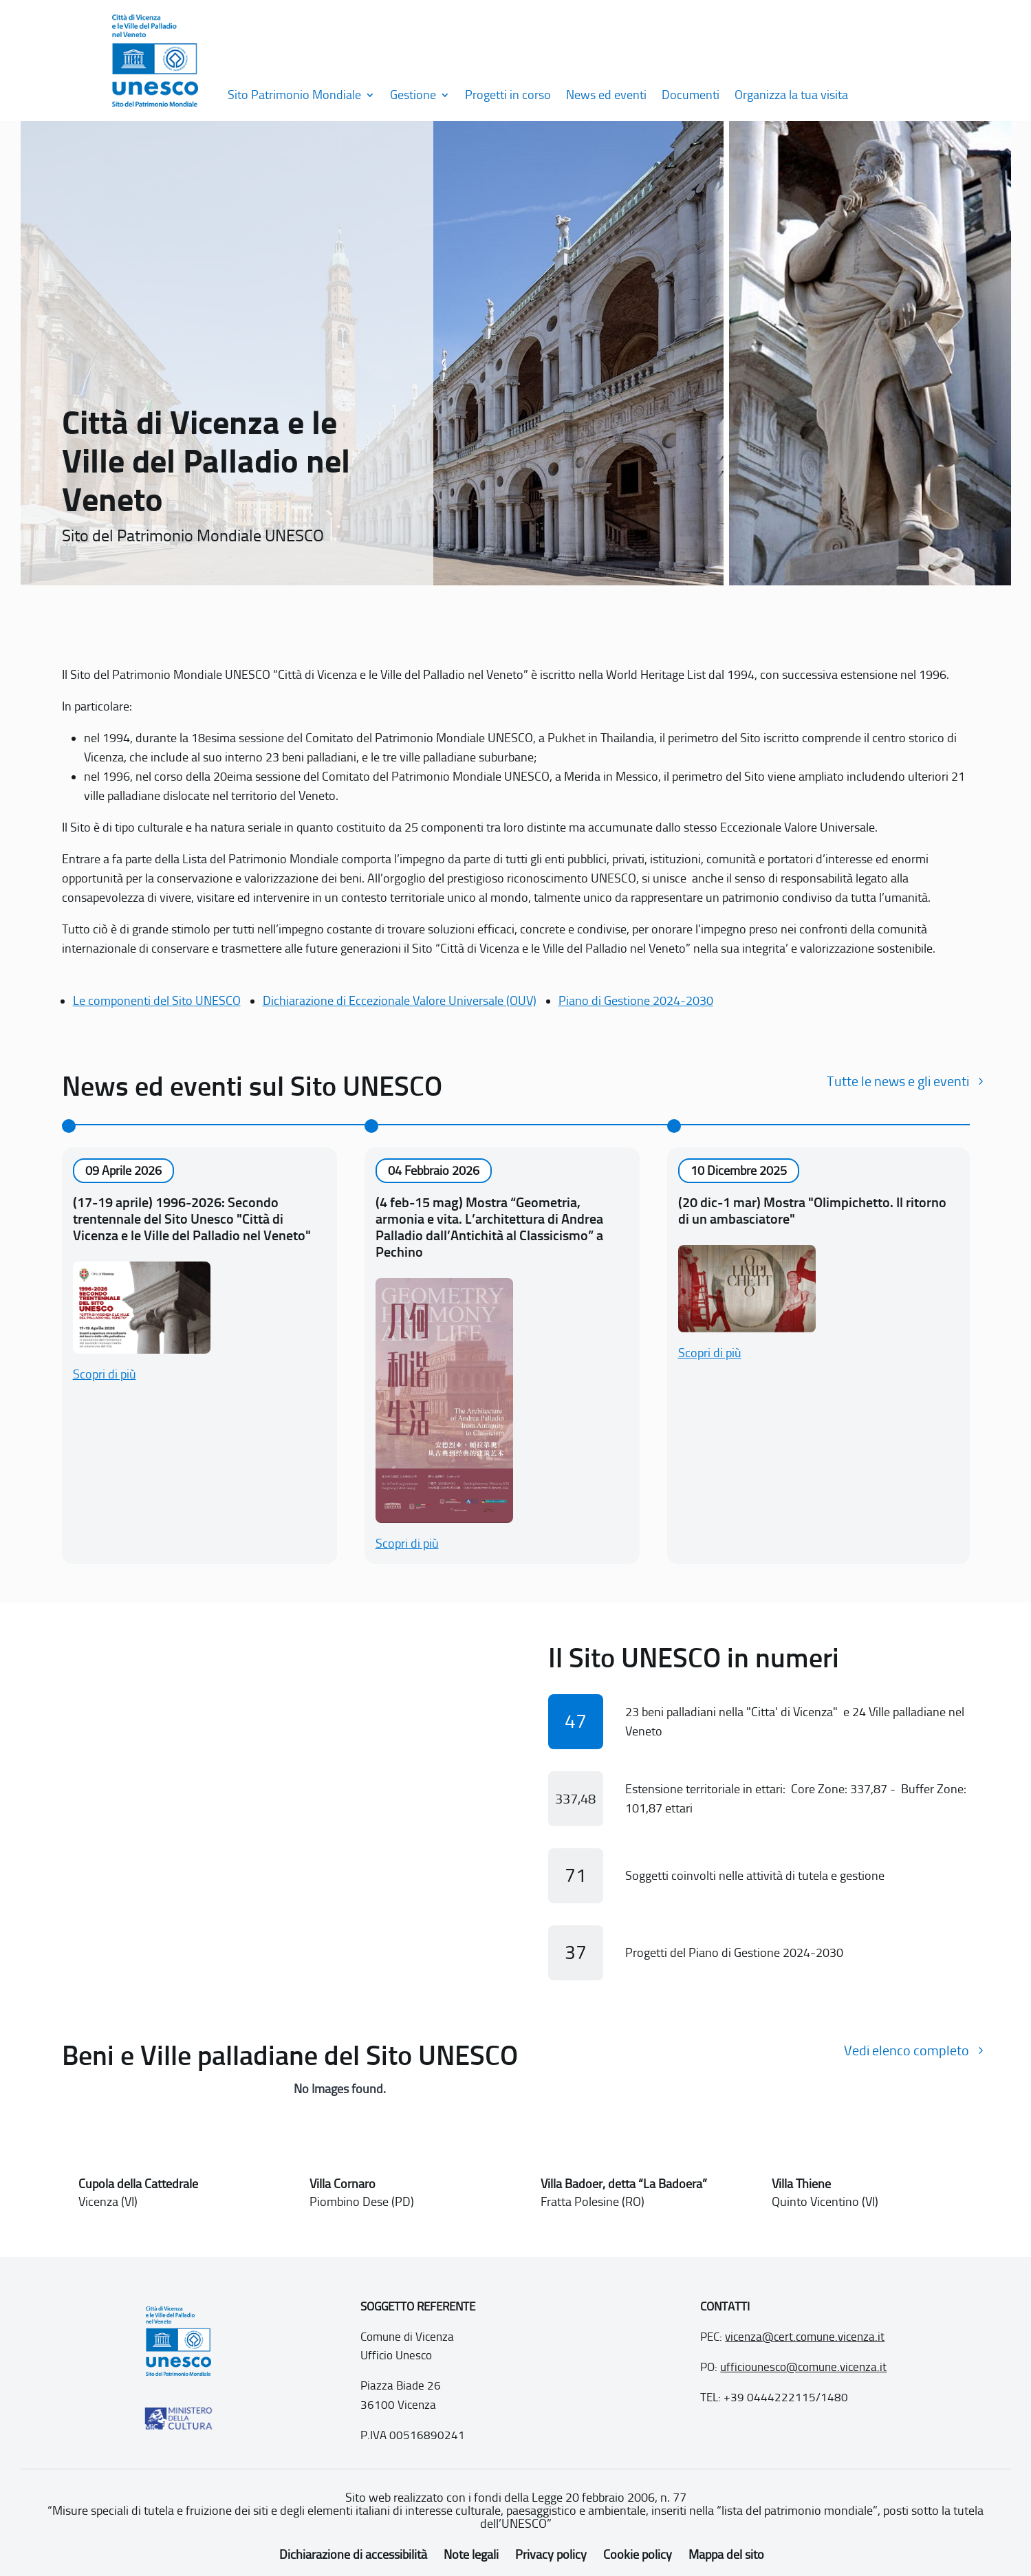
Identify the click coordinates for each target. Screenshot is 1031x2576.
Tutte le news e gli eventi (898, 1081)
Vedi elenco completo (906, 2050)
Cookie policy (637, 2554)
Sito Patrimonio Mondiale (294, 94)
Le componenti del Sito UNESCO (157, 1000)
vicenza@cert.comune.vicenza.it (805, 2337)
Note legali (471, 2554)
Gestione (413, 94)
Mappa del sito (726, 2554)
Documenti (690, 94)
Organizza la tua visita (791, 94)
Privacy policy (551, 2554)
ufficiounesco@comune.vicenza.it (803, 2367)
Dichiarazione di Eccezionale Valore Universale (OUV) (399, 1000)
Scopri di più (104, 1374)
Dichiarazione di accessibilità (353, 2554)
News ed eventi (606, 94)
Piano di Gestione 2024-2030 (635, 1000)
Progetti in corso (508, 94)
